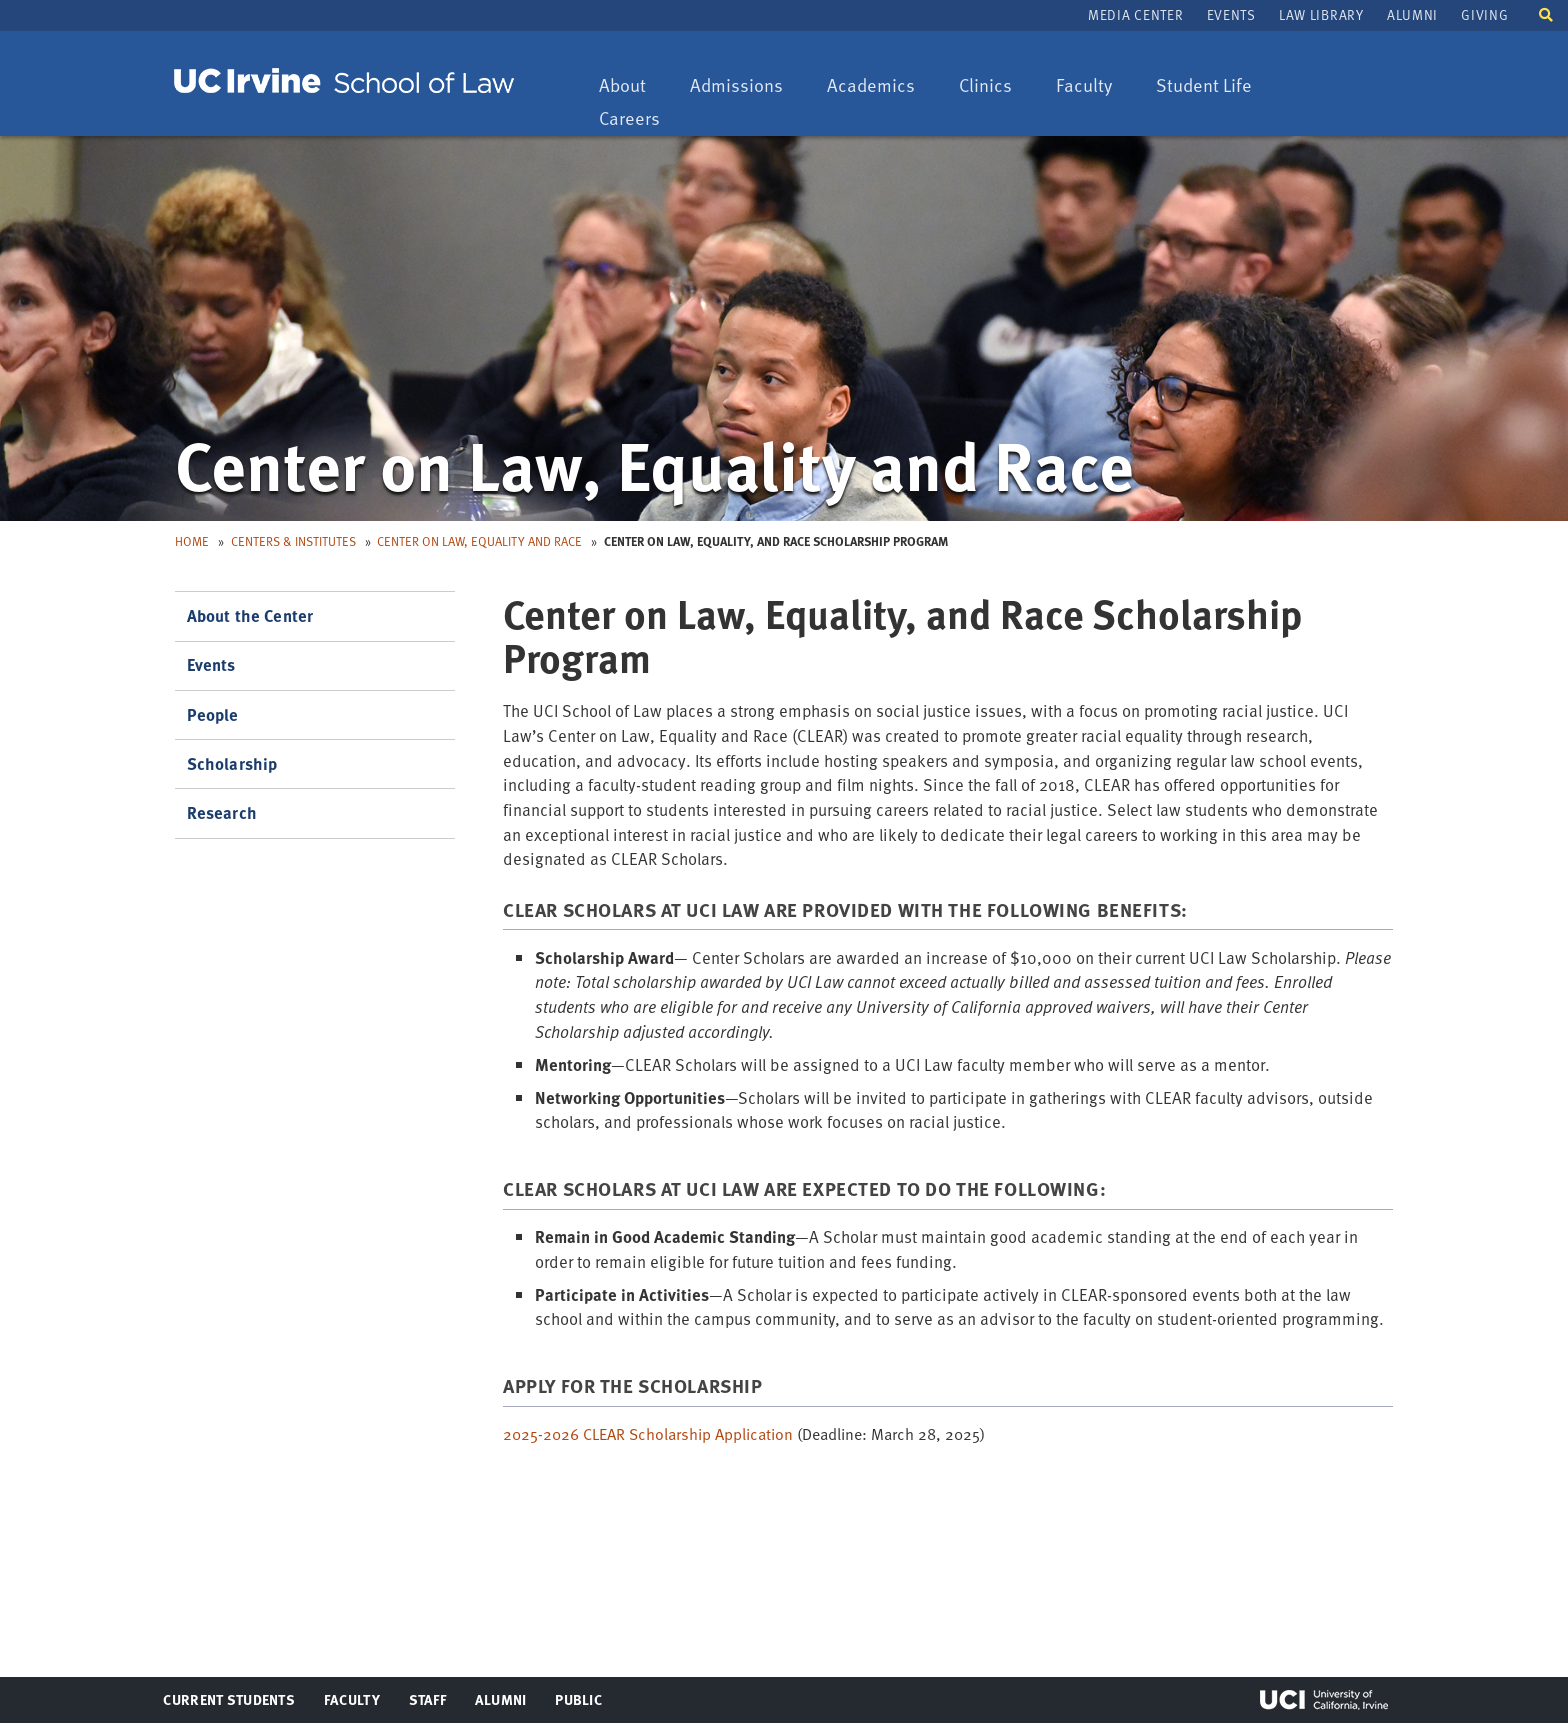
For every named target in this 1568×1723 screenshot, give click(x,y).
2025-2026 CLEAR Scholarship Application (648, 1434)
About (632, 86)
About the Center (250, 615)
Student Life (1203, 86)
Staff (433, 1704)
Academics (870, 86)
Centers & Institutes (293, 541)
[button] (1546, 13)
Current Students (228, 1704)
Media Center (1135, 14)
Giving (1484, 14)
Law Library (1321, 14)
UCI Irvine (1324, 1700)
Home (192, 541)
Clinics (995, 86)
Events (1231, 14)
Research (222, 812)
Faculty (1093, 86)
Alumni (1412, 14)
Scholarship (232, 763)
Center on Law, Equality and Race (479, 541)
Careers (639, 119)
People (213, 714)
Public (579, 1704)
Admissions (736, 86)
